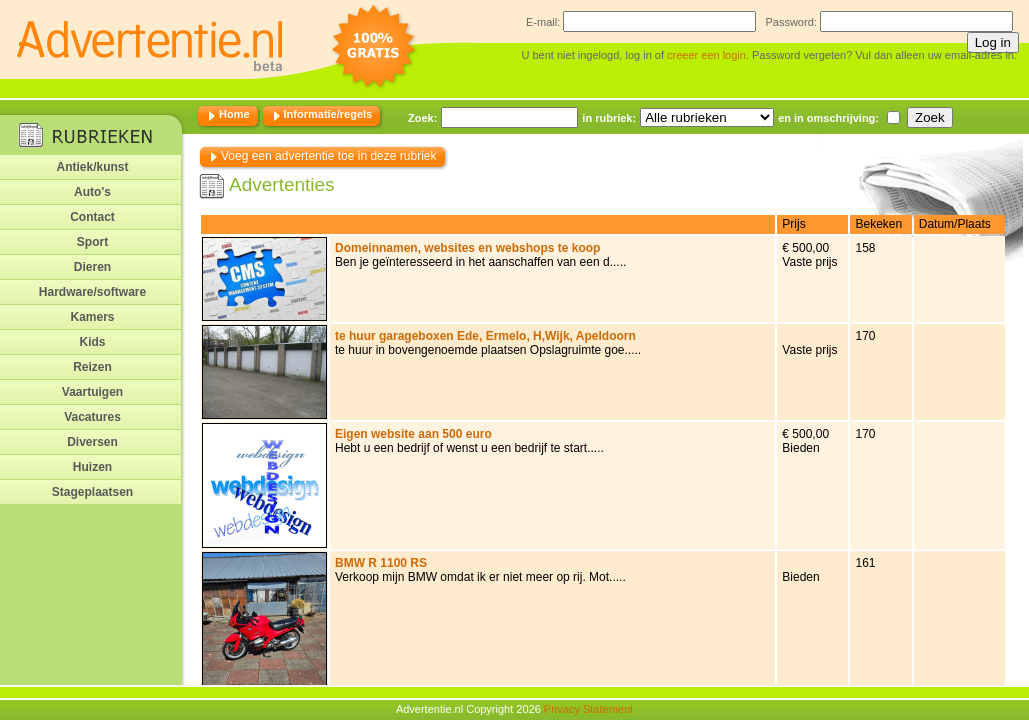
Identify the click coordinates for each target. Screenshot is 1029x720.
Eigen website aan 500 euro (413, 434)
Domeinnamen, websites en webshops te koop (467, 248)
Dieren (92, 267)
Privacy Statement (588, 709)
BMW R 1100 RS (381, 563)
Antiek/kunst (92, 167)
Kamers (92, 317)
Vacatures (92, 417)
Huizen (92, 467)
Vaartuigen (92, 392)
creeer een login (706, 55)
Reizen (92, 367)
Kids (92, 342)
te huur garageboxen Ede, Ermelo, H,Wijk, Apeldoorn (485, 336)
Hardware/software (92, 292)
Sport (92, 242)
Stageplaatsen (92, 492)
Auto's (92, 192)
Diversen (92, 442)
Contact (92, 217)
